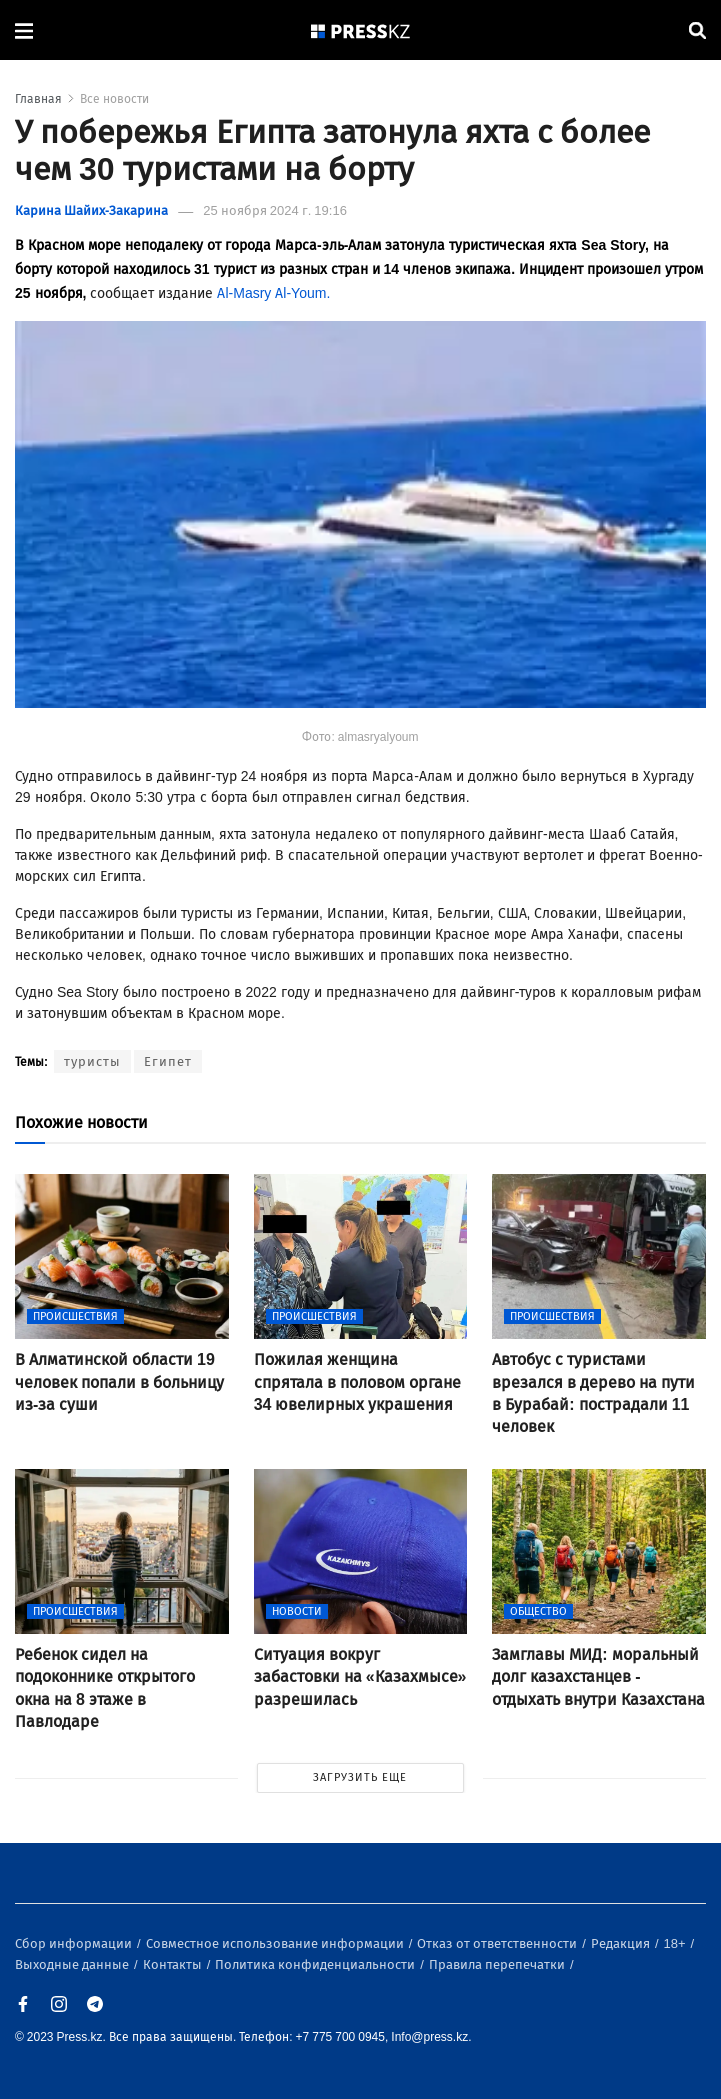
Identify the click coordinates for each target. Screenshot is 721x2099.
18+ (676, 1943)
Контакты (174, 1964)
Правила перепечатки (498, 1964)
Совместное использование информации (276, 1943)
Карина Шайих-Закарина (91, 210)
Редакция (622, 1943)
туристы (92, 1061)
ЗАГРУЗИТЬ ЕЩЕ (360, 1777)
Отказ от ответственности (498, 1943)
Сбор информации (75, 1943)
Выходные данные (73, 1964)
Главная (38, 99)
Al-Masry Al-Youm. (273, 293)
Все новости (114, 99)
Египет (168, 1061)
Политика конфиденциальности (316, 1964)
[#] (361, 30)
